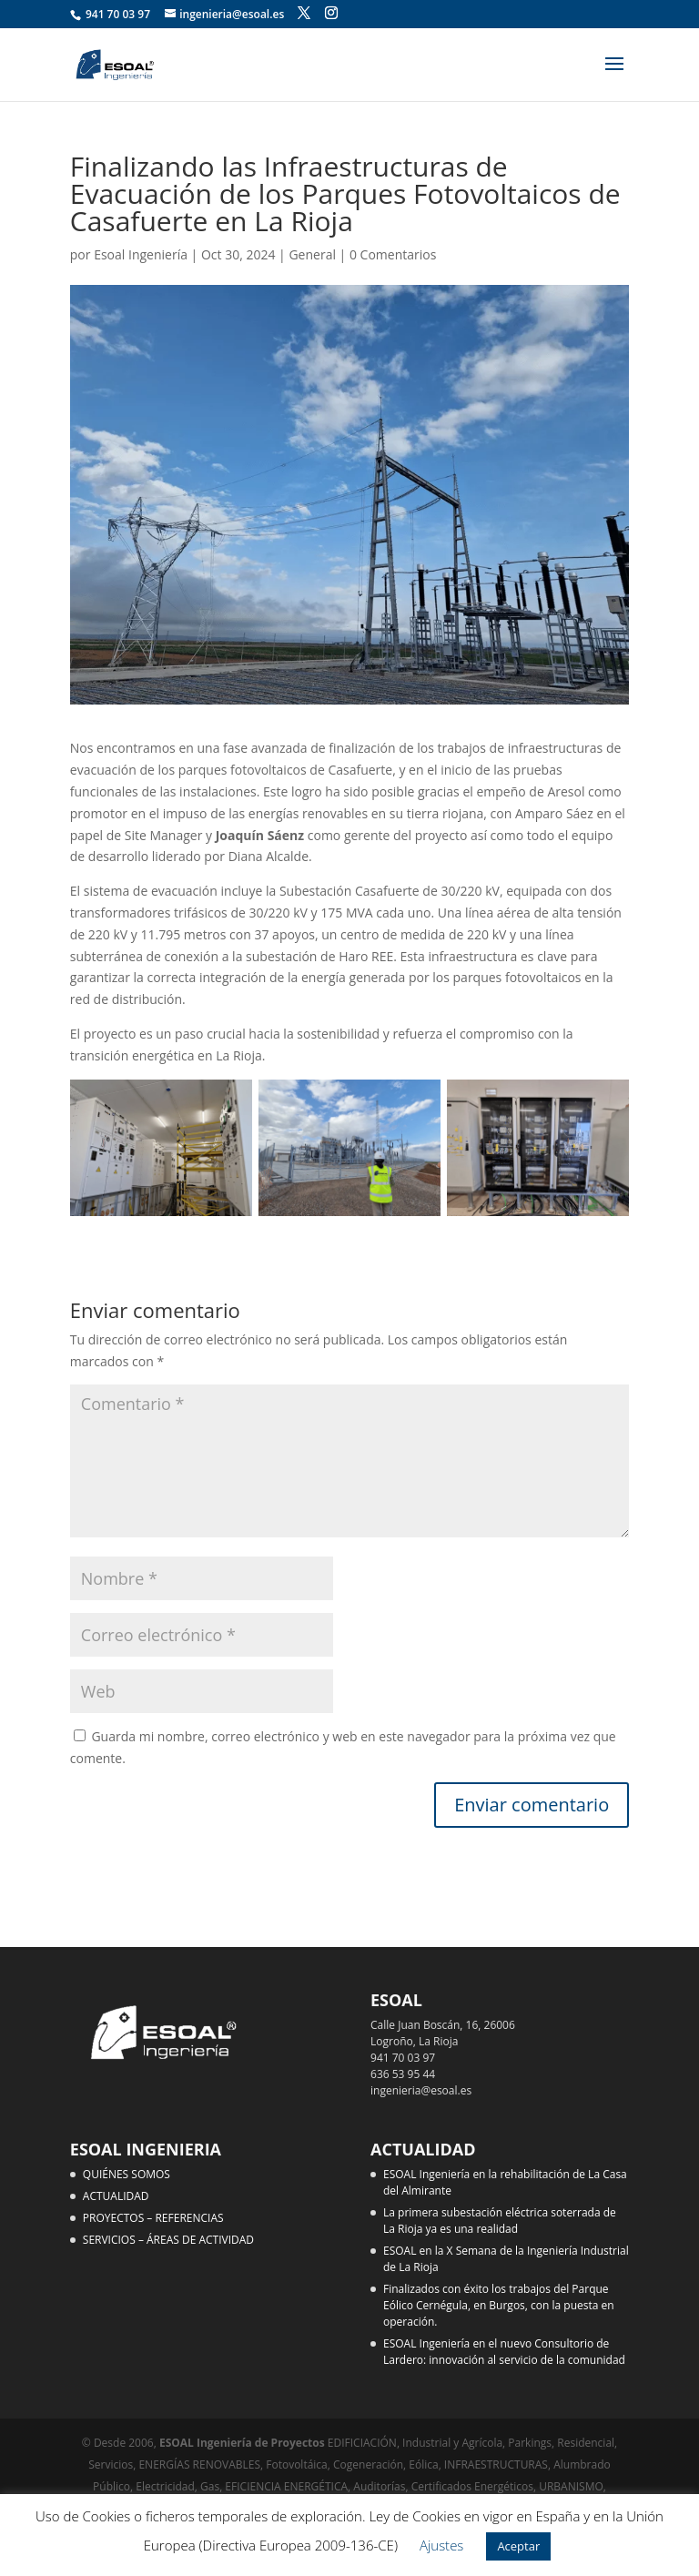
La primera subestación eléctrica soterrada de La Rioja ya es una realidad (499, 2220)
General (312, 254)
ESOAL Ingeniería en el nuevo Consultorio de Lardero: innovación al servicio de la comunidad (504, 2352)
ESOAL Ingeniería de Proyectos (243, 2442)
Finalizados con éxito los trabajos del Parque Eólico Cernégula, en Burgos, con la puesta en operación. (498, 2305)
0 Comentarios (393, 254)
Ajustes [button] (442, 2545)
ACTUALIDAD (116, 2196)
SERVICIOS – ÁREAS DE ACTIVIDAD (168, 2239)
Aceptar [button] (518, 2546)
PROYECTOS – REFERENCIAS (153, 2218)
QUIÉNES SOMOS (126, 2174)
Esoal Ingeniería (140, 254)
